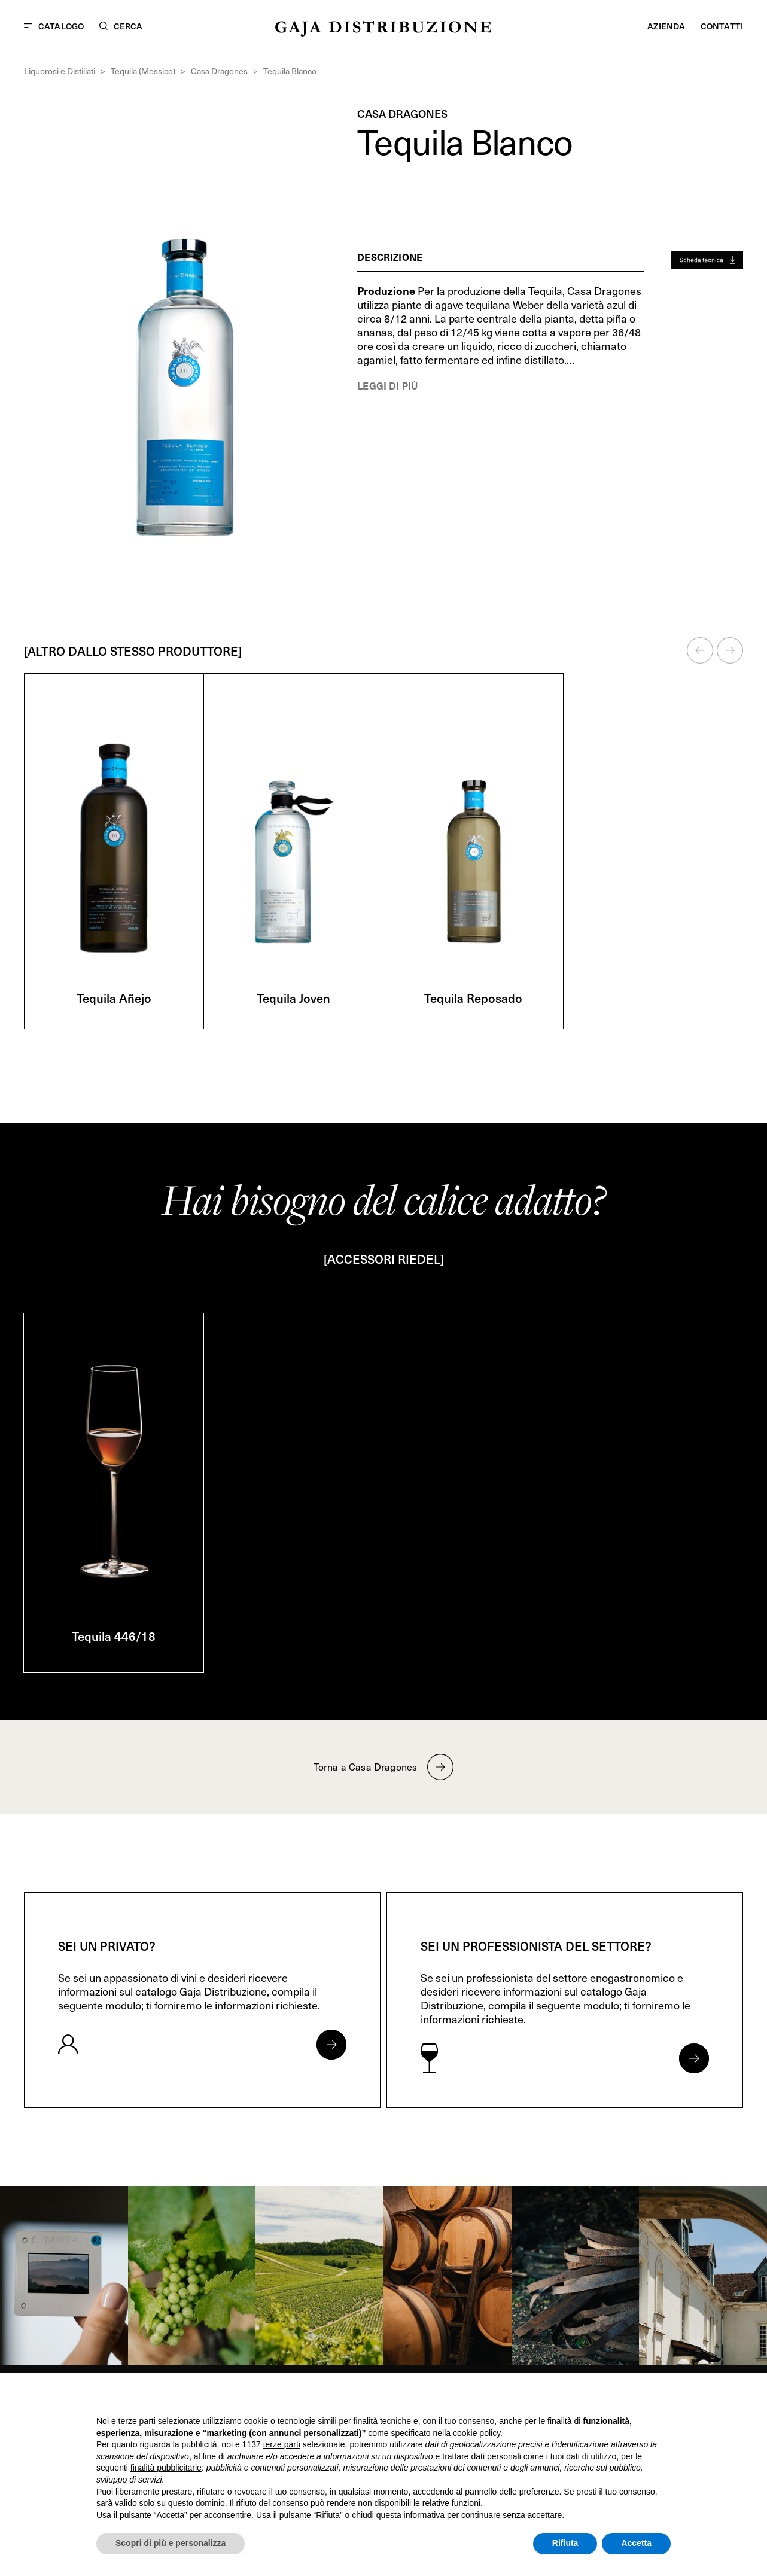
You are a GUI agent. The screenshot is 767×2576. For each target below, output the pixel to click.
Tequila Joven (293, 998)
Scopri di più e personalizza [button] (170, 2543)
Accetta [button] (636, 2543)
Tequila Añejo (114, 998)
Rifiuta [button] (565, 2543)
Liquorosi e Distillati (59, 71)
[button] (700, 650)
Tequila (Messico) (143, 71)
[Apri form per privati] (331, 2045)
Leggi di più (387, 385)
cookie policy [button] (476, 2433)
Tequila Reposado (473, 998)
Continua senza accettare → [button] (615, 2397)
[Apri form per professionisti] (694, 2058)
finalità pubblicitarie (166, 2467)
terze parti (281, 2444)
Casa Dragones (219, 71)
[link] (64, 2275)
